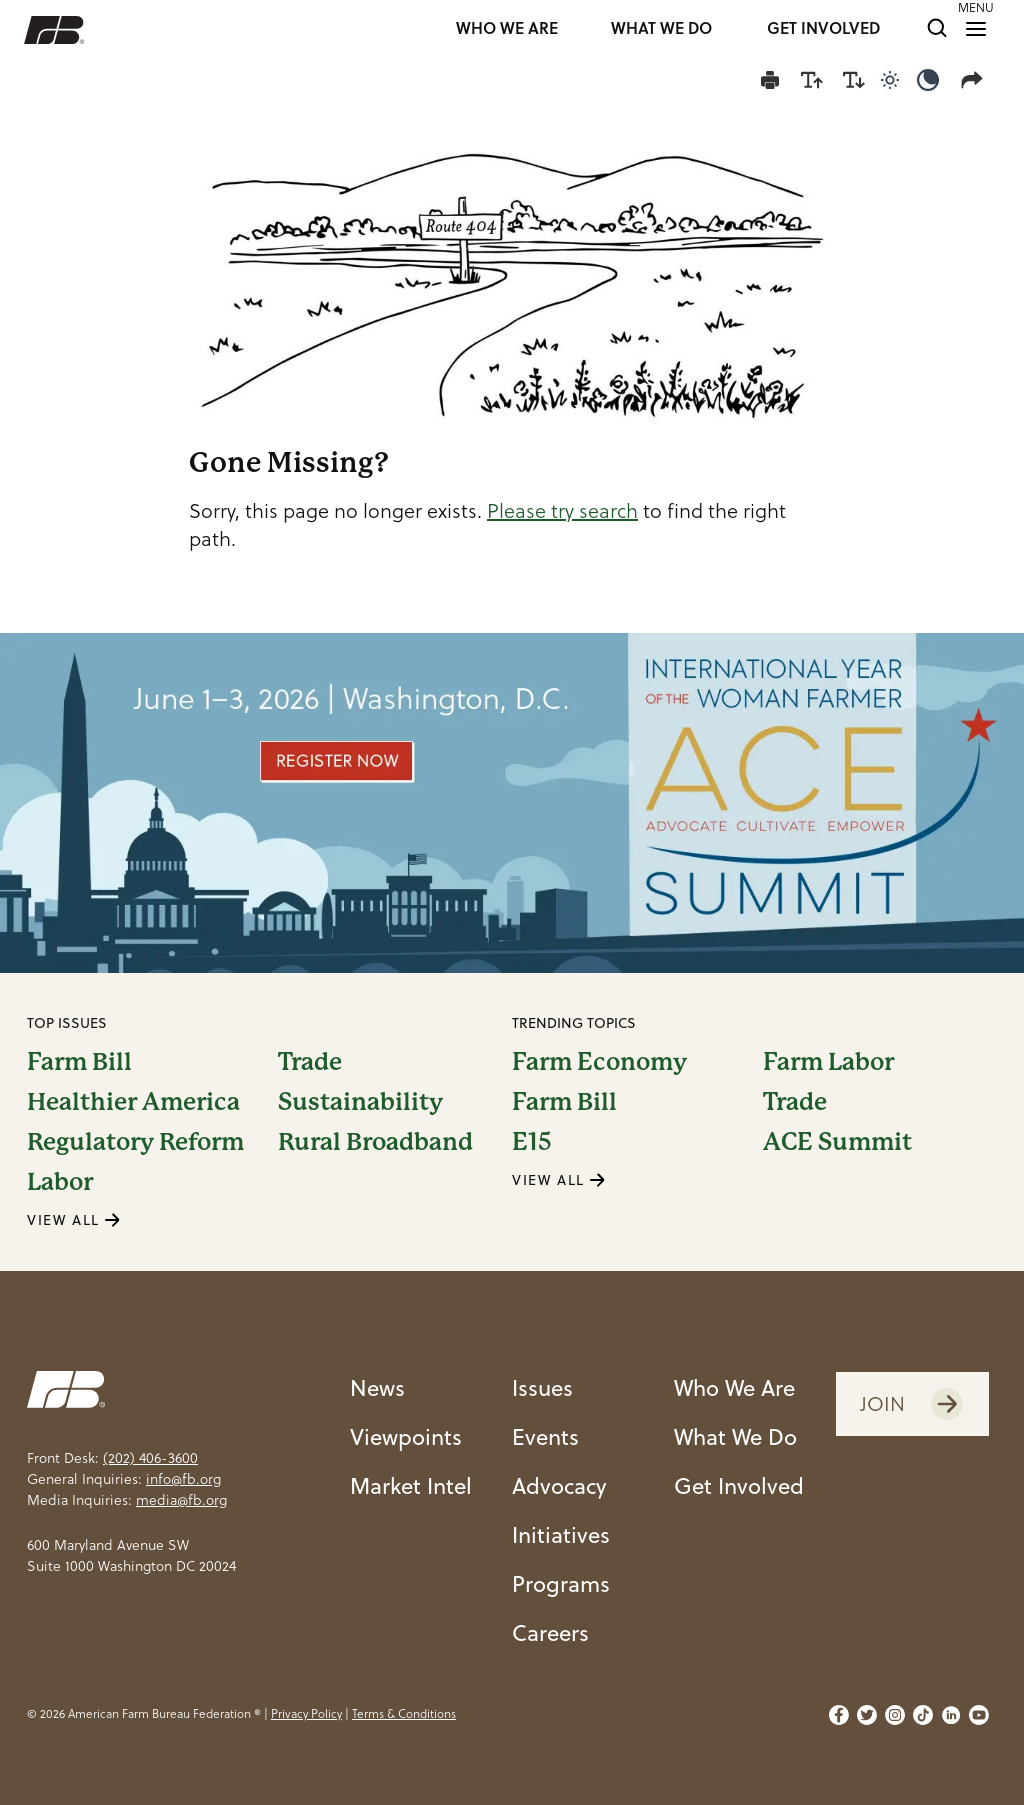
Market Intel (411, 1485)
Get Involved (739, 1485)
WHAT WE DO (661, 29)
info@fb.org (183, 1479)
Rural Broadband (375, 1142)
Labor (60, 1182)
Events (545, 1436)
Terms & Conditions (404, 1713)
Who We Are (734, 1387)
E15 (532, 1142)
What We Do (735, 1436)
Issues (542, 1387)
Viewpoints (406, 1436)
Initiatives (561, 1534)
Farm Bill (79, 1062)
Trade (310, 1062)
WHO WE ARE (507, 29)
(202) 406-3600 (150, 1458)
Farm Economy (599, 1062)
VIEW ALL (74, 1220)
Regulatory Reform (135, 1142)
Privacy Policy (306, 1713)
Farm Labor (828, 1062)
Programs (561, 1583)
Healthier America (133, 1102)
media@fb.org (181, 1500)
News (377, 1387)
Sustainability (360, 1102)
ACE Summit (837, 1142)
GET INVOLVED (823, 29)
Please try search (562, 511)
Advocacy (559, 1485)
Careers (550, 1632)
